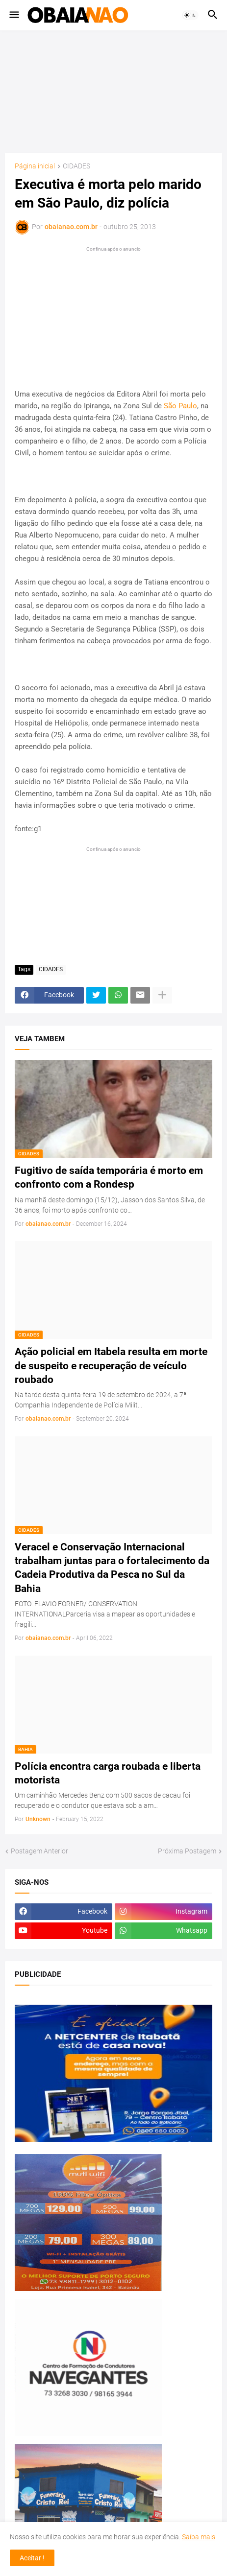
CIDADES (76, 166)
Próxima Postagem (187, 1851)
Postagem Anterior (39, 1851)
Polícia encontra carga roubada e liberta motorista (108, 1773)
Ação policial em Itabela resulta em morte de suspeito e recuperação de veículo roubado (111, 1365)
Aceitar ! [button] (32, 2558)
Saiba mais (198, 2537)
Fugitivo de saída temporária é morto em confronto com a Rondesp (109, 1177)
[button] (13, 15)
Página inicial (35, 166)
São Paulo (180, 405)
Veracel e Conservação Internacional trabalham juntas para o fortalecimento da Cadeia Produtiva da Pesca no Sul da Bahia (112, 1567)
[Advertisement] (114, 92)
